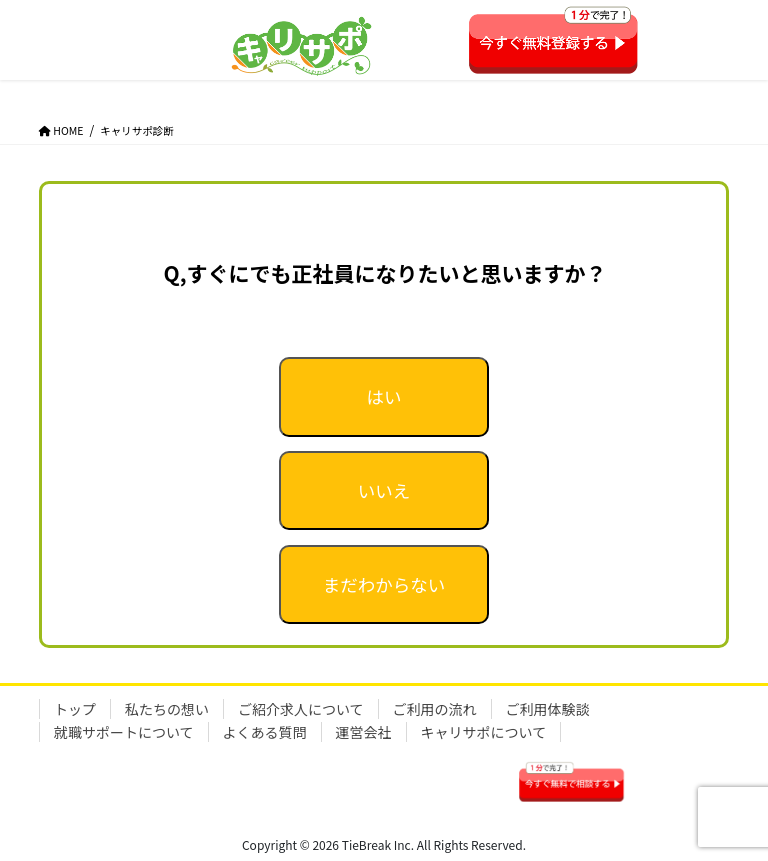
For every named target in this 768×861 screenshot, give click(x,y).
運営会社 (364, 732)
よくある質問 (265, 732)
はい (383, 396)
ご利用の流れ (435, 709)
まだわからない (384, 584)
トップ (75, 709)
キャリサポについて (484, 732)
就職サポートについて (124, 732)
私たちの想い (167, 709)
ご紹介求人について (301, 709)
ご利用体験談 (548, 709)
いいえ (384, 490)
